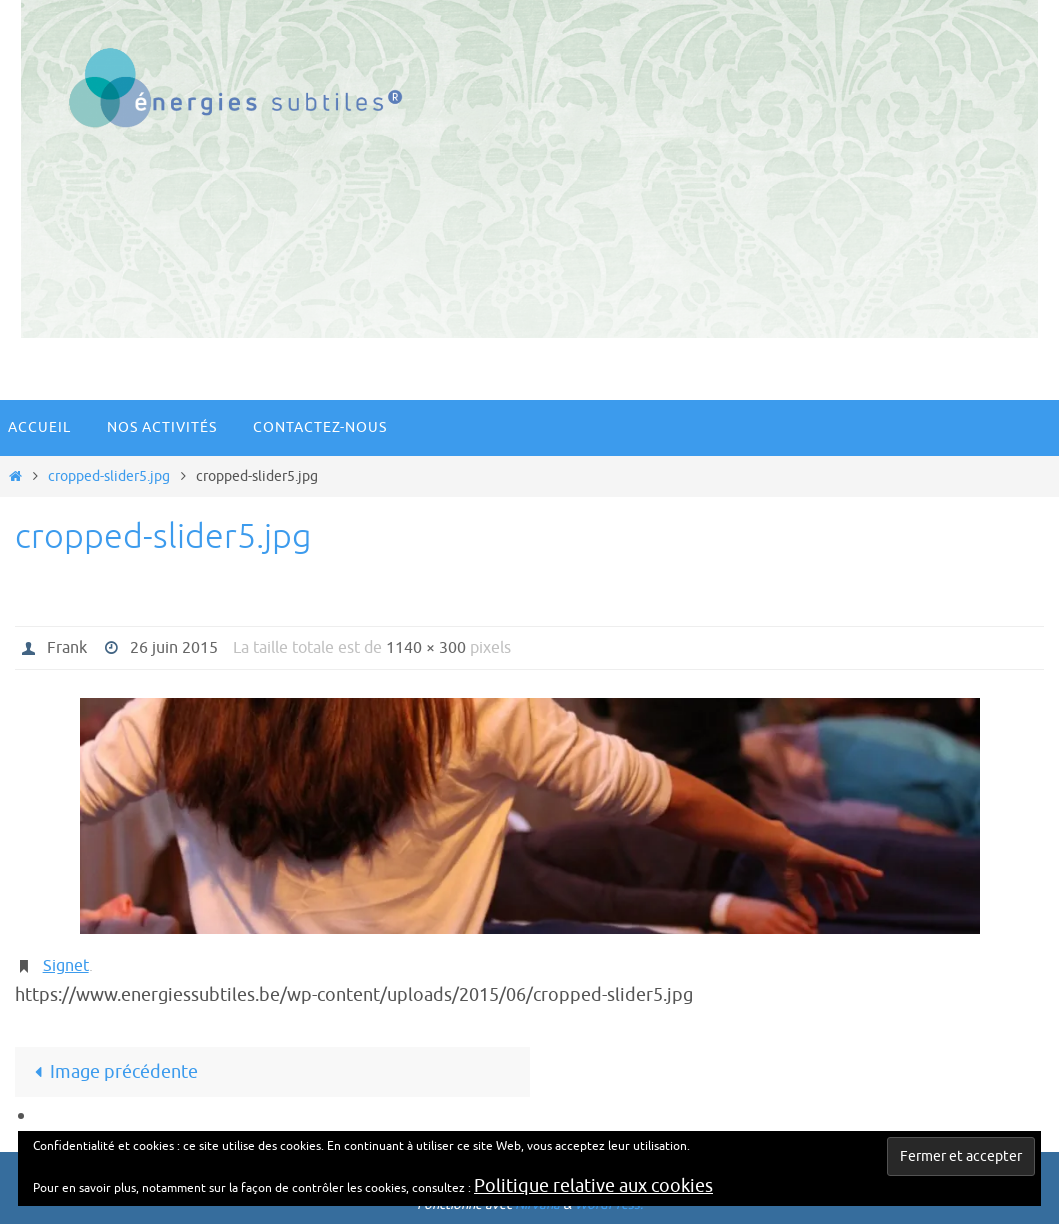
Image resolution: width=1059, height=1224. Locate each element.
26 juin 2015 (174, 648)
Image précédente (111, 1072)
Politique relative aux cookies (593, 1186)
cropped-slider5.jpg (109, 476)
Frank (67, 648)
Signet (66, 966)
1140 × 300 (426, 648)
